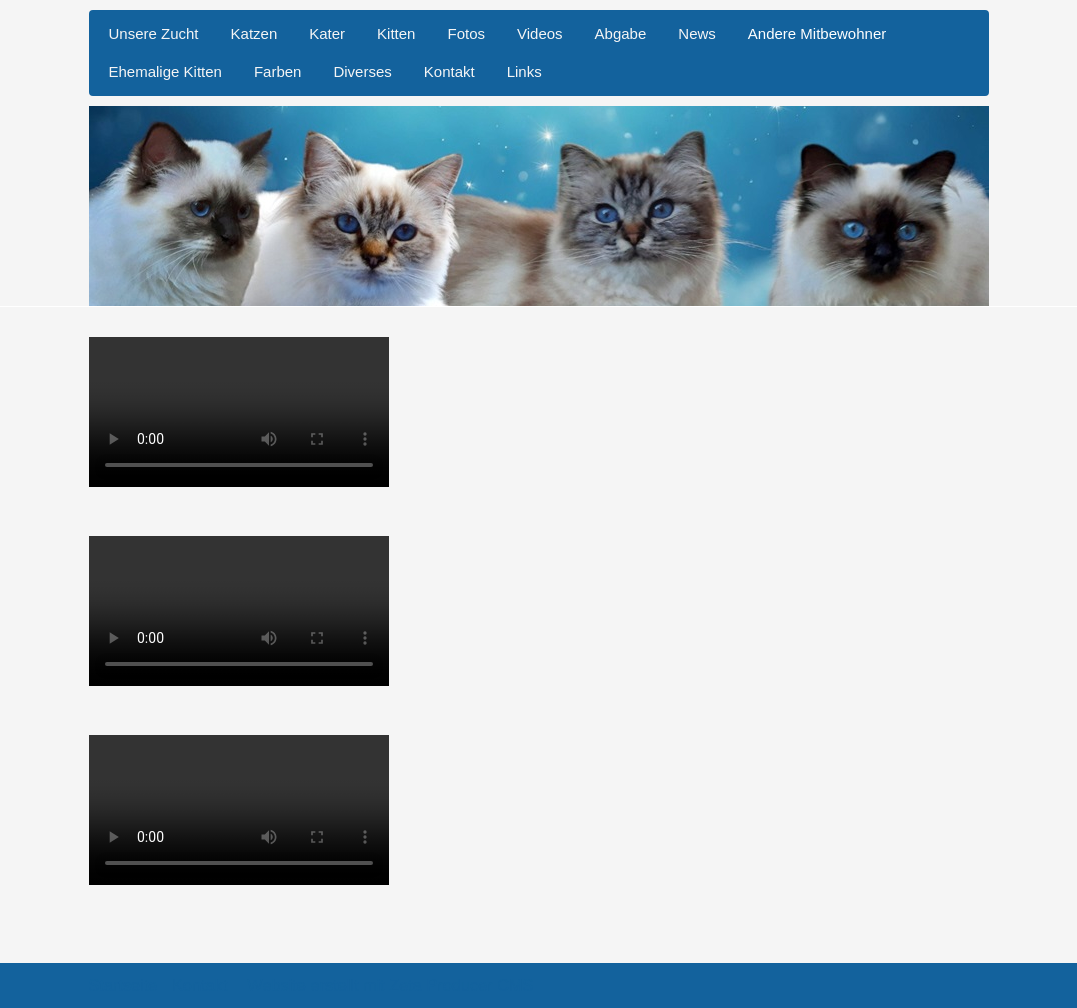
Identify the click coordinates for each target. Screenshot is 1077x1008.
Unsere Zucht (154, 33)
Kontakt (449, 71)
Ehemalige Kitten (165, 71)
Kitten (396, 33)
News (697, 33)
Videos (540, 33)
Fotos (466, 33)
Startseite (123, 985)
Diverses (362, 71)
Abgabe (621, 33)
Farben (278, 71)
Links (524, 71)
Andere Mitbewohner (817, 33)
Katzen (254, 33)
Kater (327, 33)
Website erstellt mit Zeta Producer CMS (390, 985)
